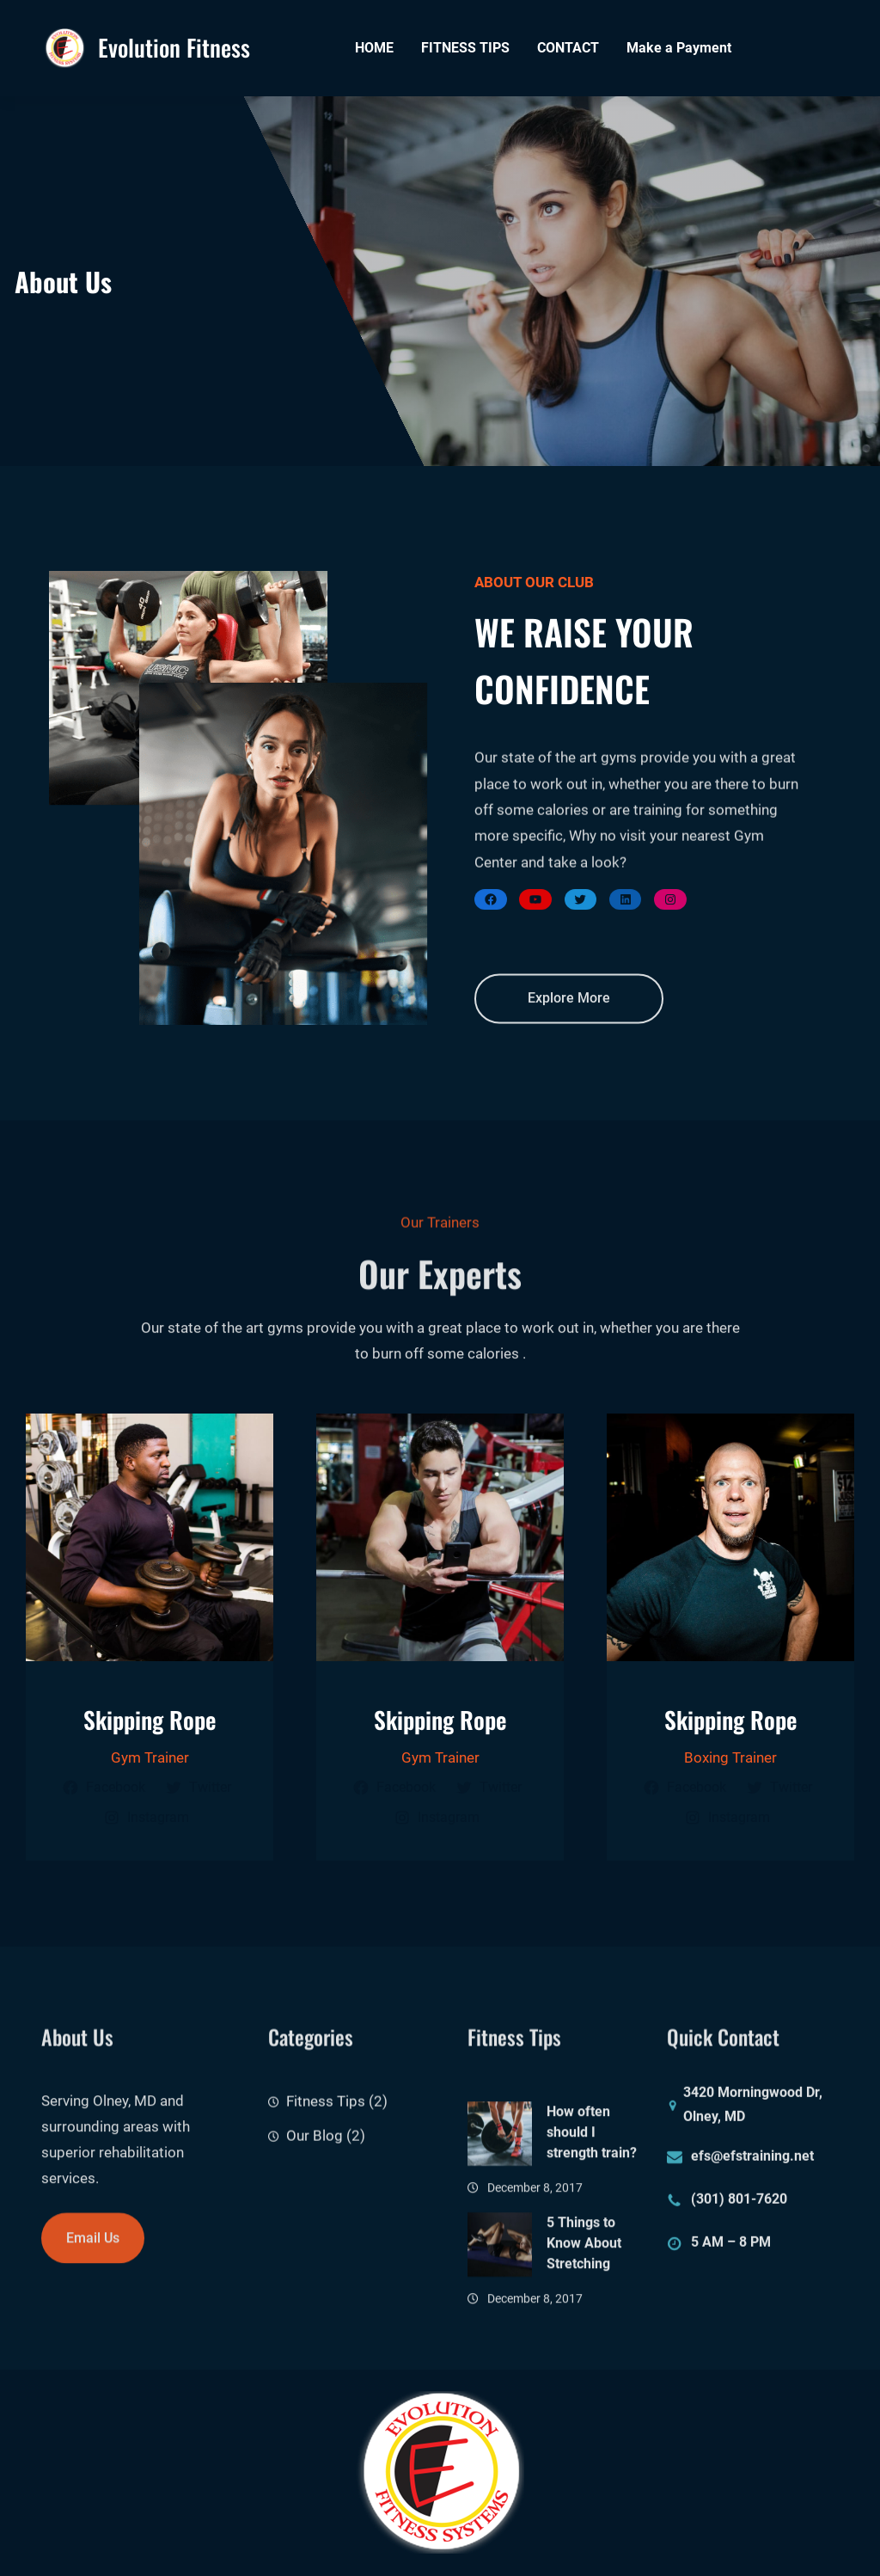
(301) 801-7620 (739, 2208)
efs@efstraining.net (752, 2164)
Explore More (569, 1016)
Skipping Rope (150, 1719)
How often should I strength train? (592, 2207)
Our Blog (314, 2159)
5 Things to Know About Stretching (584, 2318)
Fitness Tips (325, 2125)
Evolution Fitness (174, 47)
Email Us (92, 2256)
